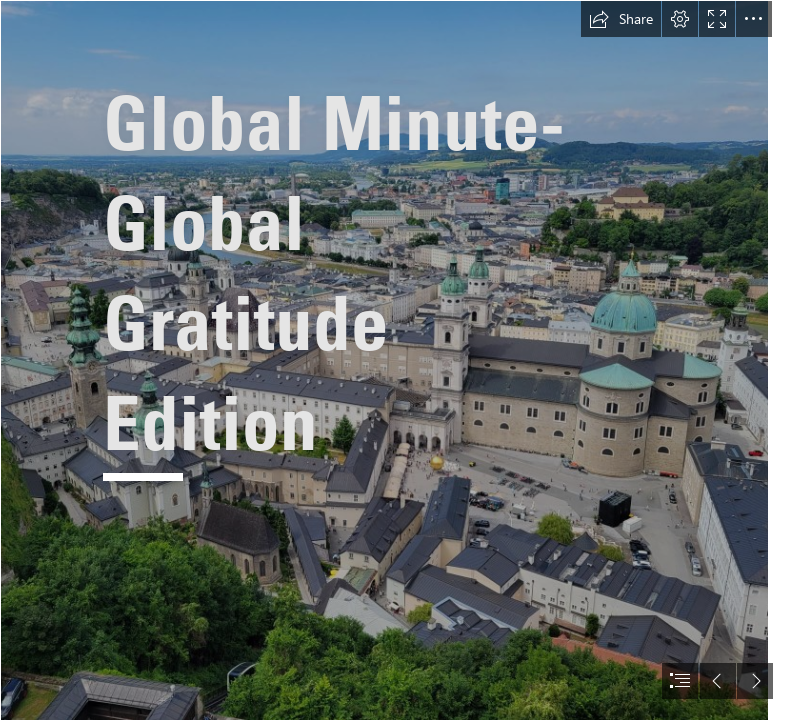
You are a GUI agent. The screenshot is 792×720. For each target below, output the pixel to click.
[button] (621, 19)
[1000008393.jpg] (384, 360)
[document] (396, 360)
